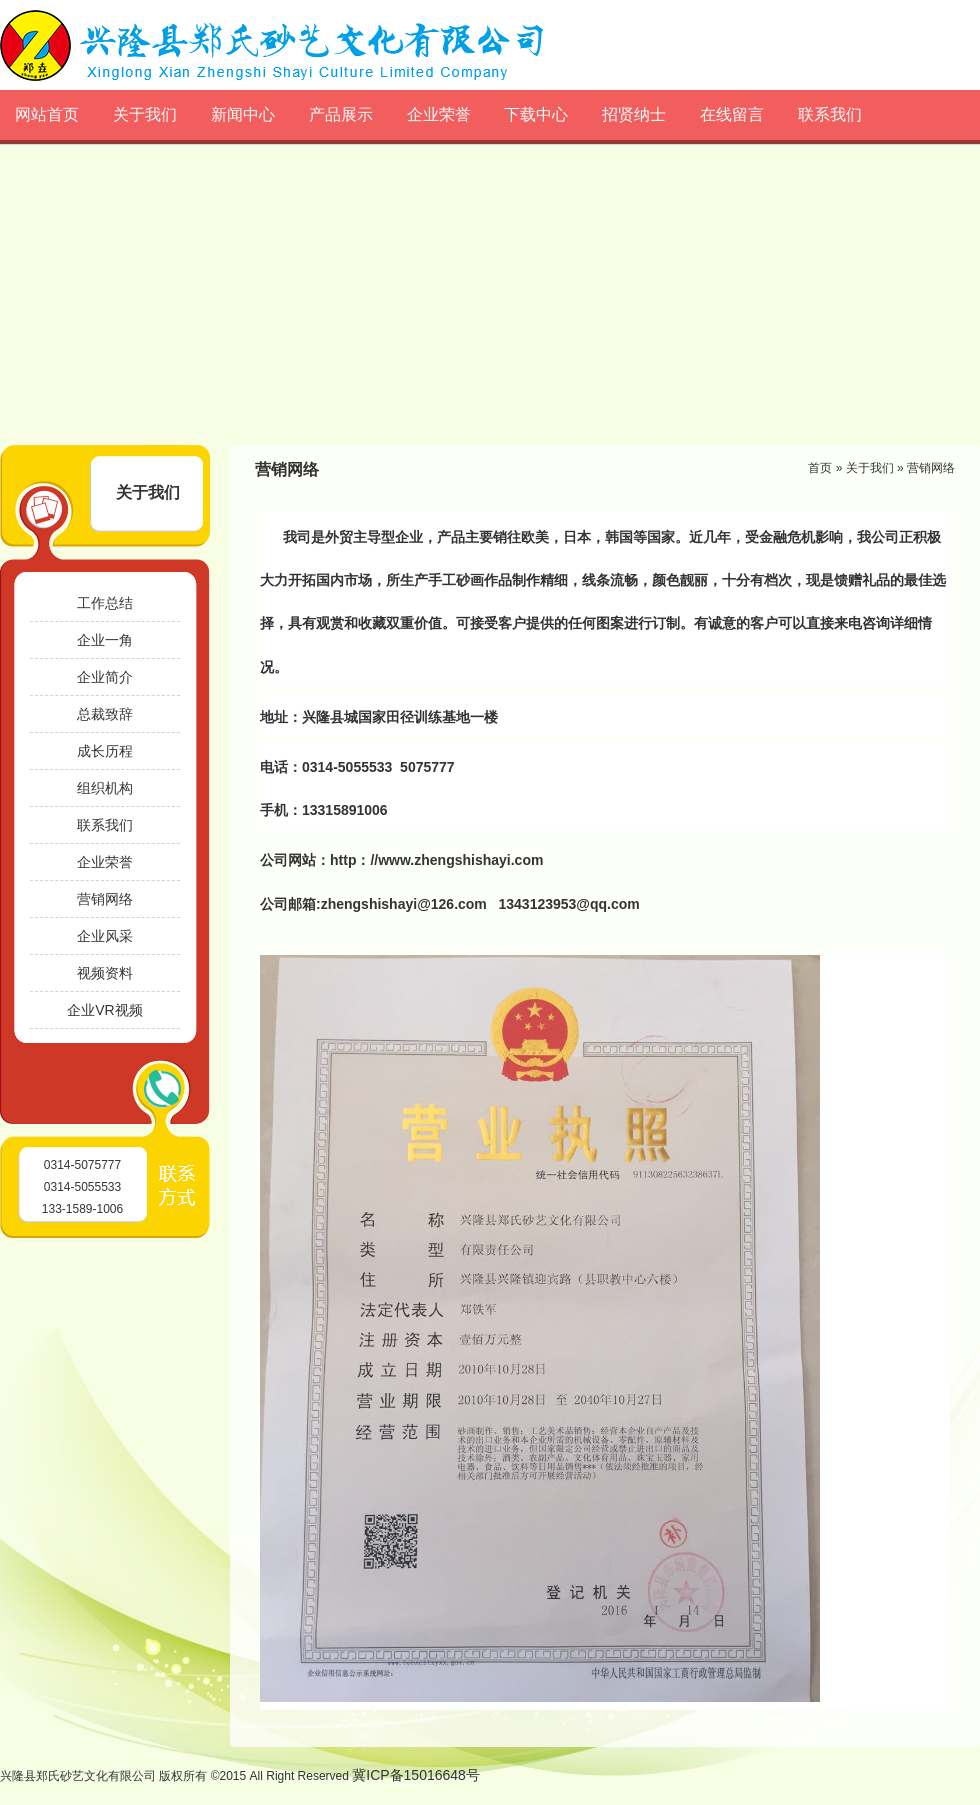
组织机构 (105, 788)
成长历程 (105, 751)
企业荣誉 (439, 114)
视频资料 (105, 973)
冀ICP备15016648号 (416, 1775)
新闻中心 (243, 114)
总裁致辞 (105, 714)
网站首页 (47, 114)
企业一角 (105, 640)
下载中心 (536, 114)
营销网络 (105, 899)
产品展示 (341, 114)
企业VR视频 (104, 1010)
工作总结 (105, 603)
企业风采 (105, 936)
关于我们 (145, 114)
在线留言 (732, 114)
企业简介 (105, 677)
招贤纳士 (634, 114)
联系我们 (830, 114)
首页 (820, 468)
